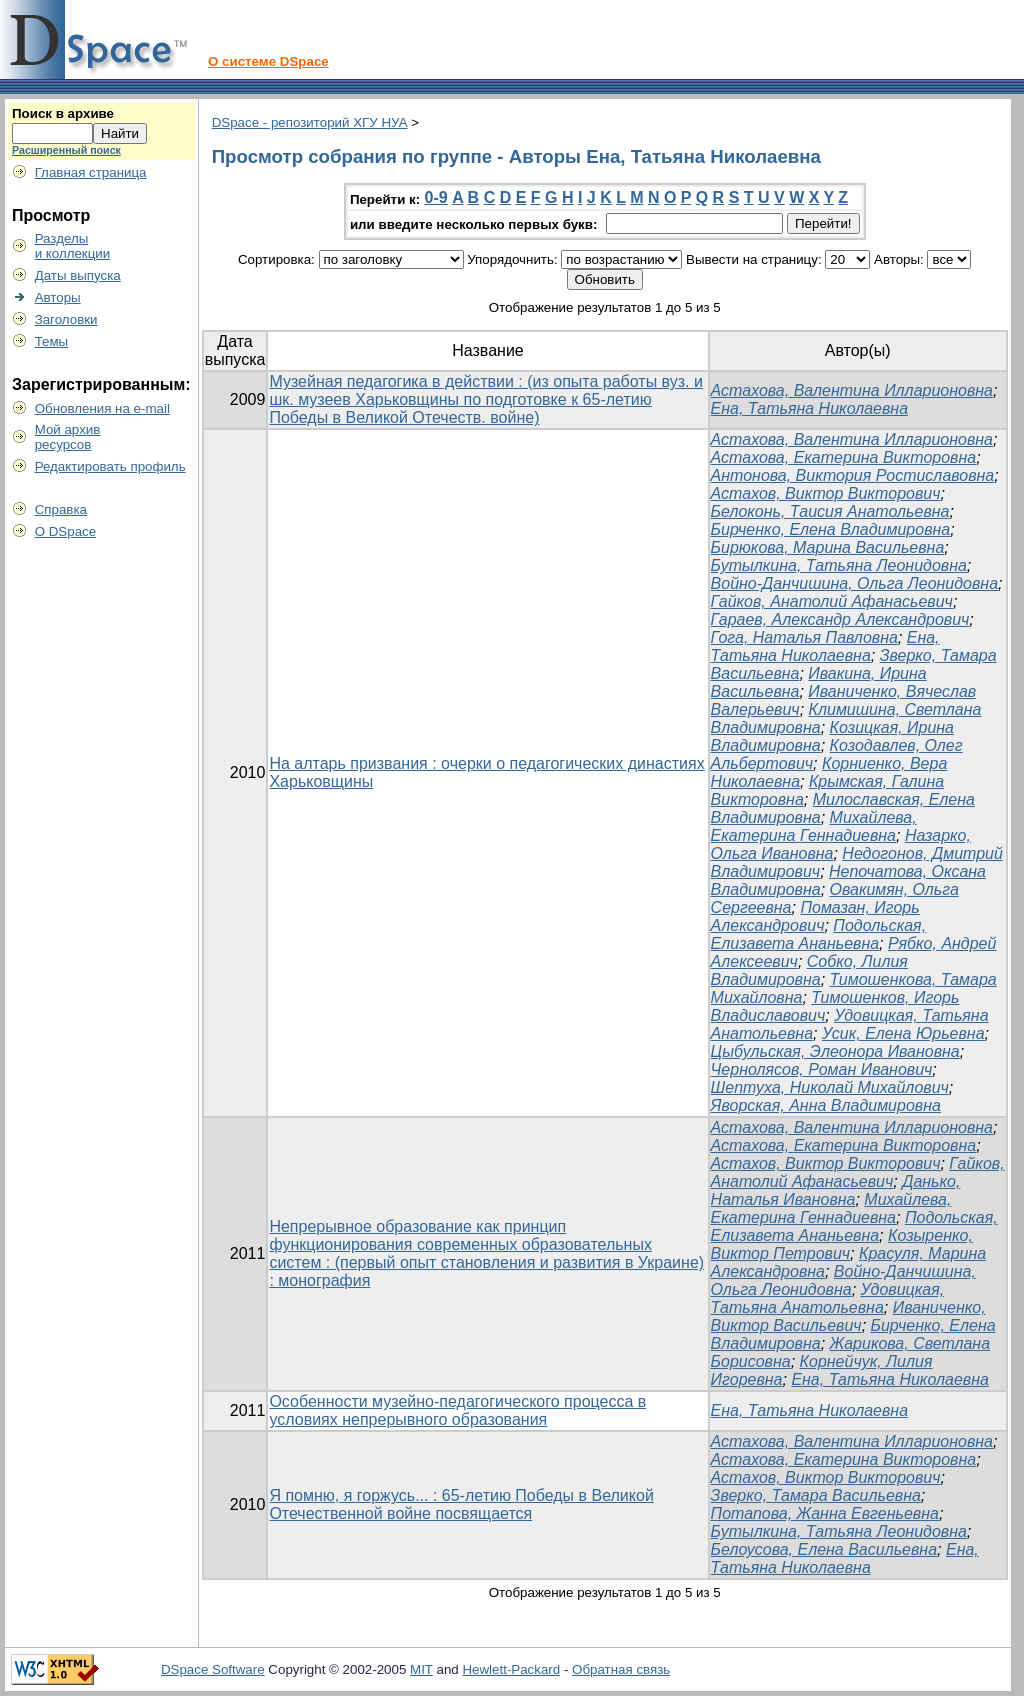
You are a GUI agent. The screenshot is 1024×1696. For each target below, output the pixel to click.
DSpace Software (213, 1669)
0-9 (436, 197)
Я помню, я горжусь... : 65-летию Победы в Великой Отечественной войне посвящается (461, 1504)
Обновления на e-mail (102, 408)
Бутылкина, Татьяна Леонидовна (839, 565)
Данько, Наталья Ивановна (836, 1190)
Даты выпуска (78, 275)
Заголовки (66, 319)
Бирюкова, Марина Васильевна (828, 547)
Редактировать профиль (110, 466)
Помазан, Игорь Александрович (815, 916)
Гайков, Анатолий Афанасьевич (832, 601)
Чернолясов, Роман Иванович (822, 1069)
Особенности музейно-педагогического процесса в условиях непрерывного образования (457, 1410)
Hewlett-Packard (511, 1669)
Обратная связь (621, 1669)
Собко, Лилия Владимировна (809, 970)
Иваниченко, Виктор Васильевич (848, 1316)
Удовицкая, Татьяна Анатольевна (828, 1298)
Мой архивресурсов (68, 437)
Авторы (58, 297)
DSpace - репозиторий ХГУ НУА (310, 122)
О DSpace (66, 531)
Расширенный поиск (66, 150)
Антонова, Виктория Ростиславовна (853, 475)
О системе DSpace (268, 61)
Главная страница (91, 172)
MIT (421, 1669)
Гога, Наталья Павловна (804, 637)
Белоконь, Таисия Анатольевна (830, 511)
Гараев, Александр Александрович (840, 619)
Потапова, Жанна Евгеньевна (825, 1513)
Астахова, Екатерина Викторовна (844, 457)
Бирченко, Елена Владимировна (831, 529)
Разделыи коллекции (73, 246)
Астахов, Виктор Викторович (826, 493)
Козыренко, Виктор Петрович (842, 1244)
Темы (52, 341)
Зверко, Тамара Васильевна (816, 1495)
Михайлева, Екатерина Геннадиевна (814, 826)
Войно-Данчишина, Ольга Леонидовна (854, 583)
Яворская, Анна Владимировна (826, 1105)
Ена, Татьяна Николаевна (809, 408)
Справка (61, 509)
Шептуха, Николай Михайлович (830, 1087)
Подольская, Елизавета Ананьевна (819, 934)
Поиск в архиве (63, 113)
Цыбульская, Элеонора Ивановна (835, 1051)
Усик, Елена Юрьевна (903, 1033)
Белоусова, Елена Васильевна (824, 1549)
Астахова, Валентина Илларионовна (852, 390)
